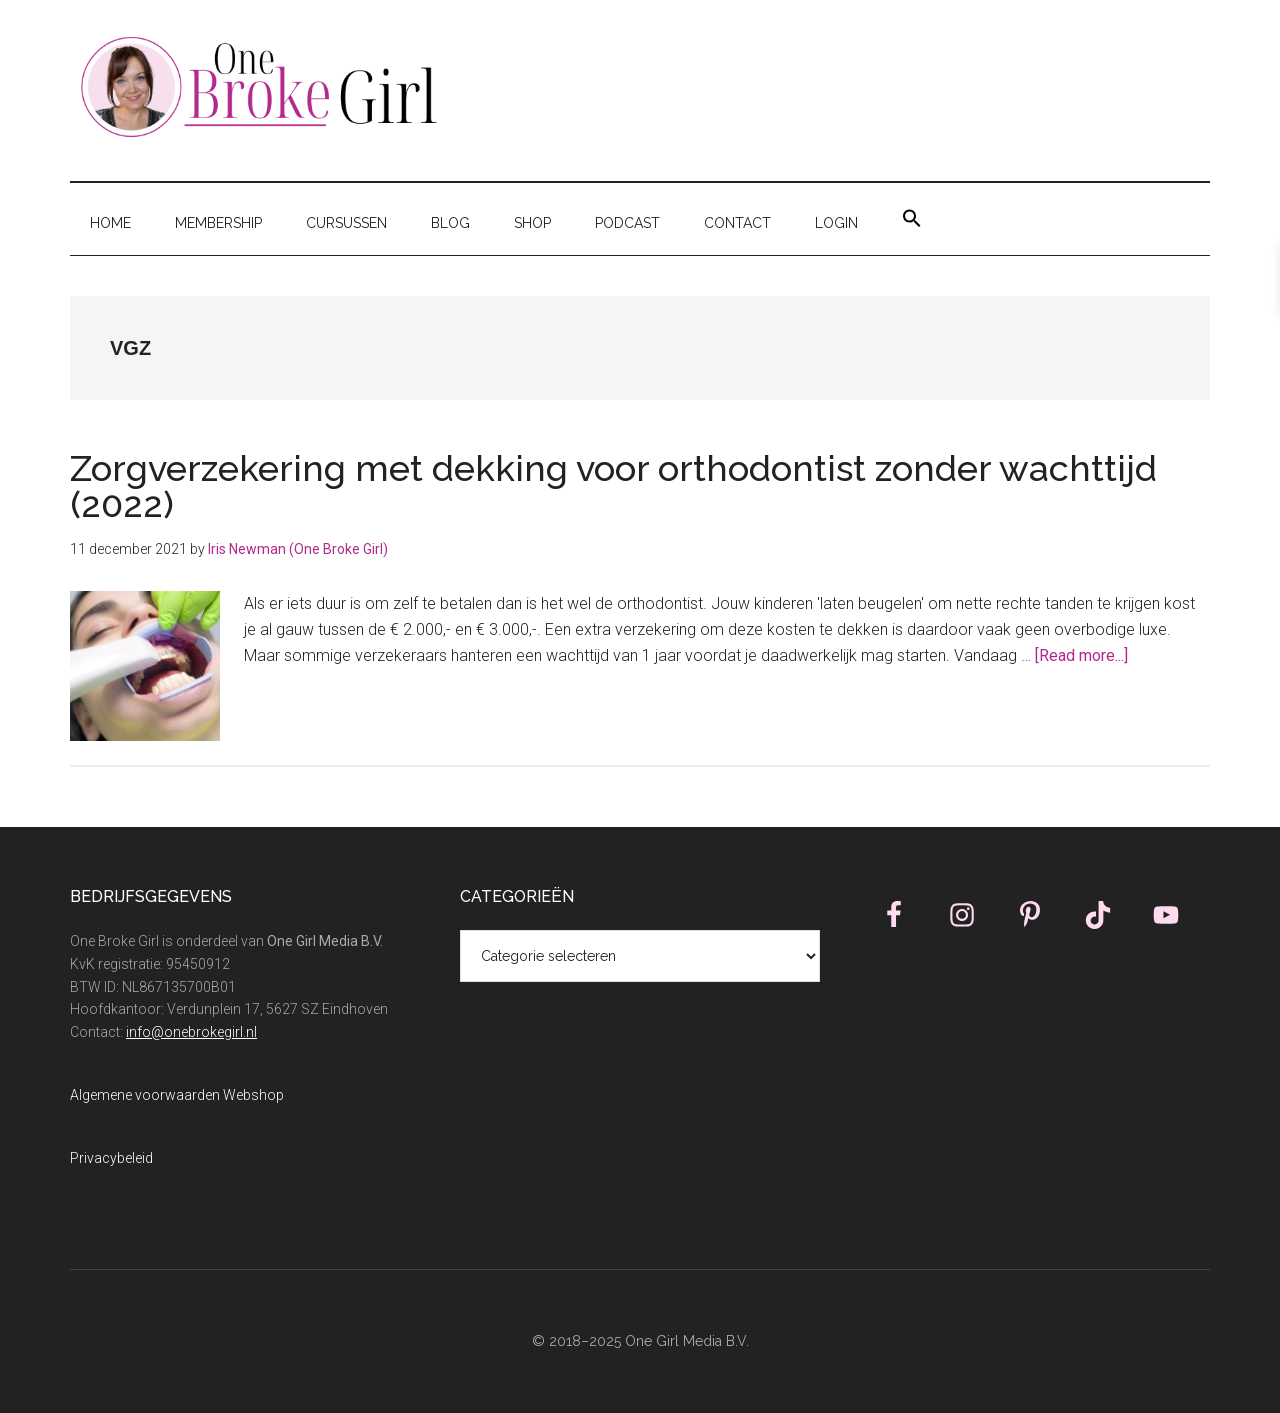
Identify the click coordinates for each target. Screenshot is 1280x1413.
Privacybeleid (111, 1158)
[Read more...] (1081, 655)
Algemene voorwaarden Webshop (177, 1095)
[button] (912, 219)
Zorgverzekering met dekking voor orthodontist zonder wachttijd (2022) (613, 486)
